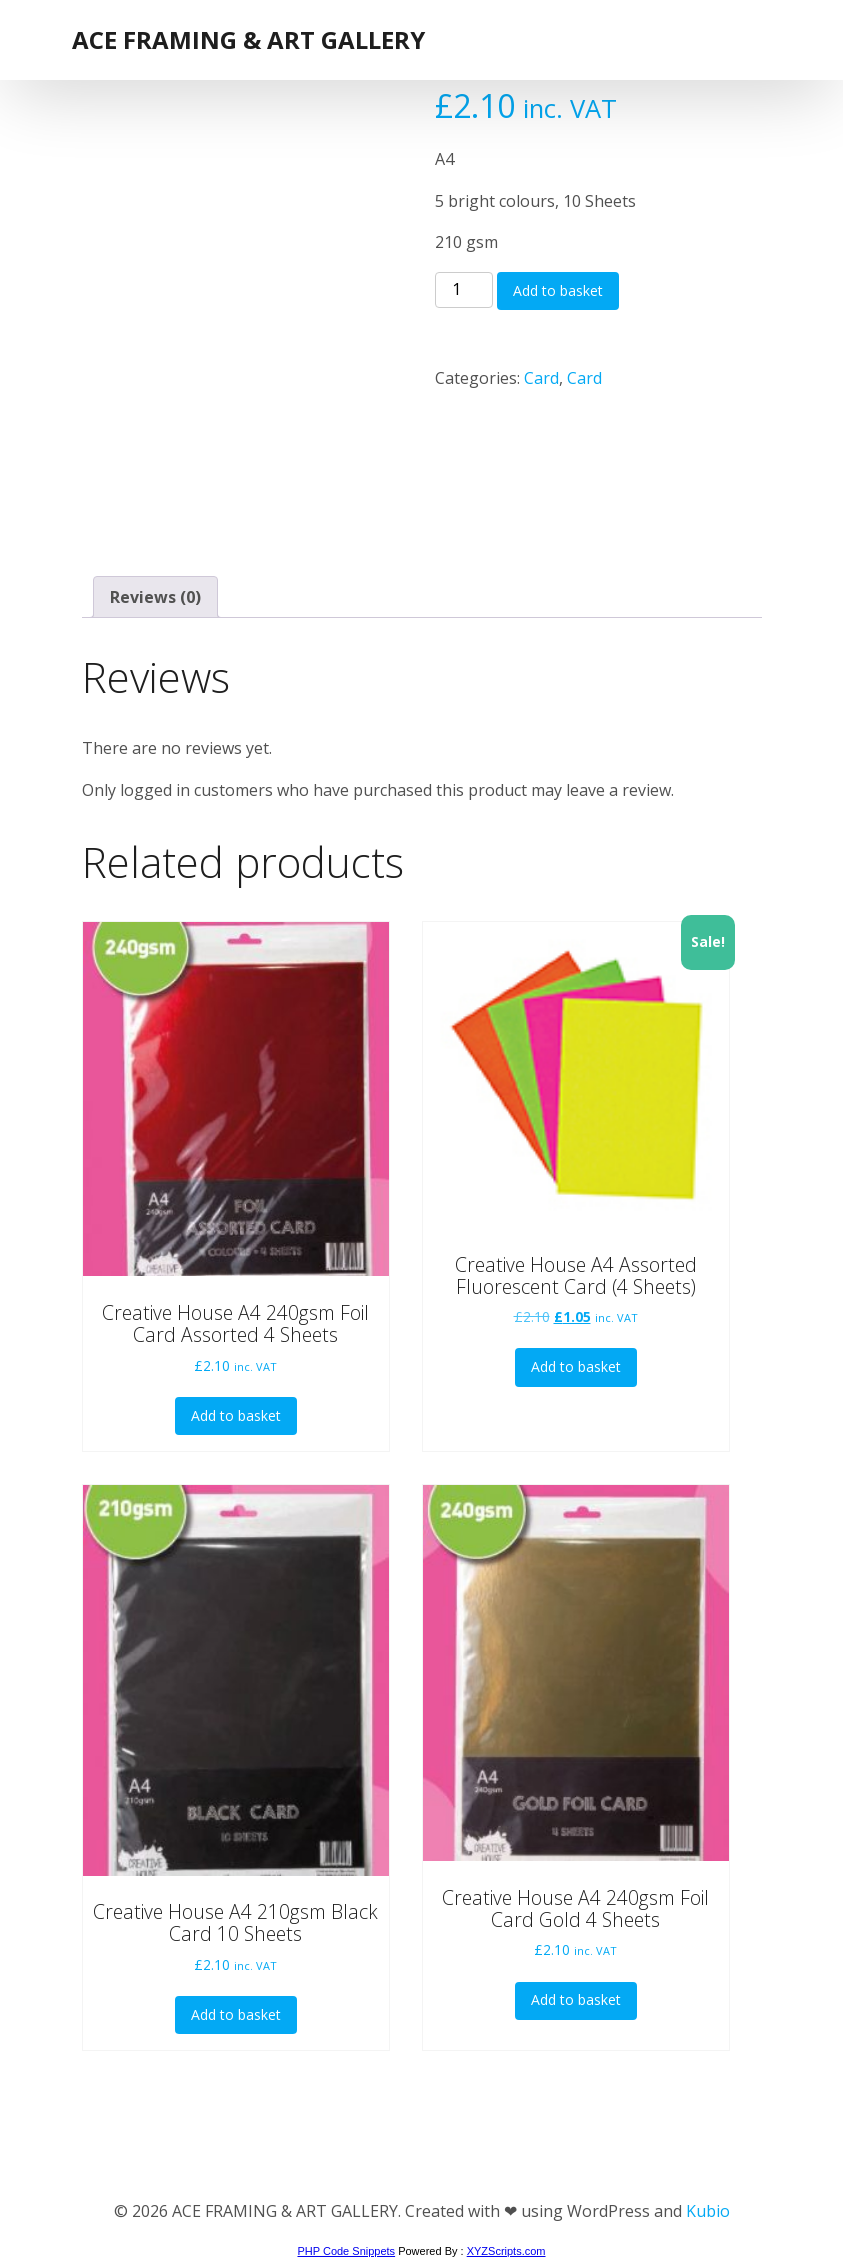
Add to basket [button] (236, 1415)
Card (541, 378)
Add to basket (558, 290)
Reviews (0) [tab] (155, 597)
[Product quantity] (464, 290)
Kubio (708, 2211)
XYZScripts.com (506, 2251)
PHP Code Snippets (346, 2251)
